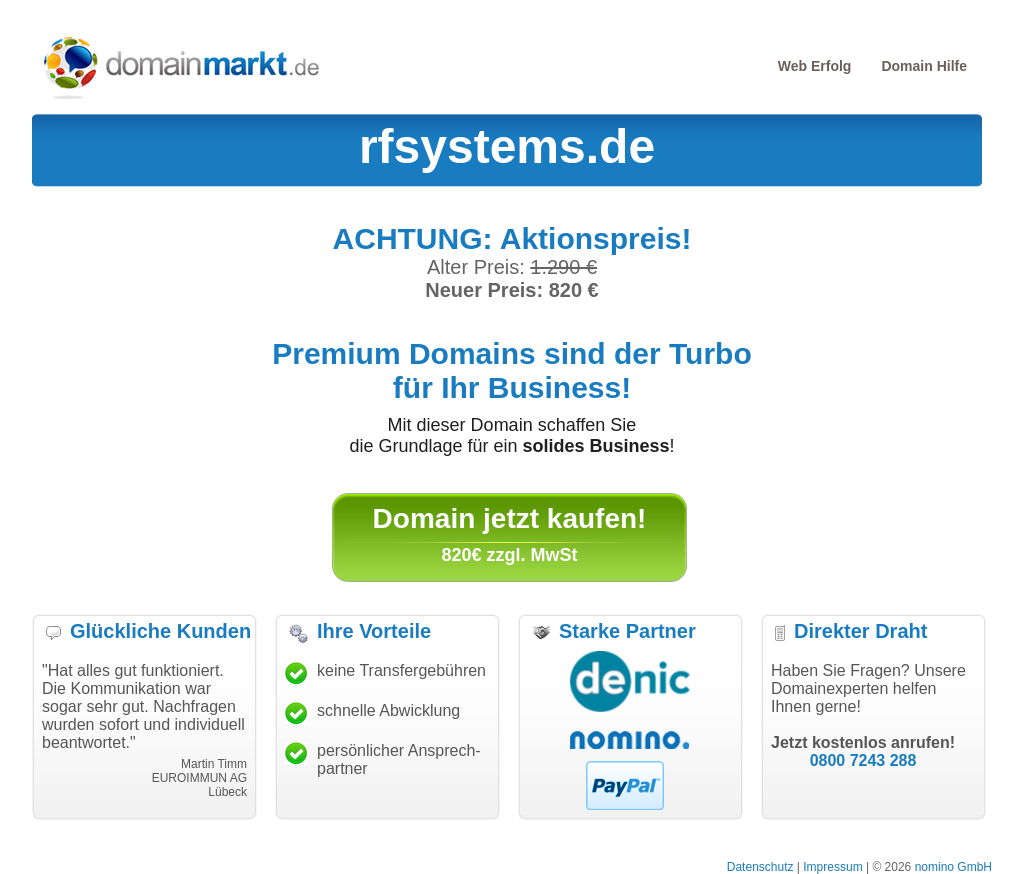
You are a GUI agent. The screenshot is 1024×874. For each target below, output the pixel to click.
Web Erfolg (815, 66)
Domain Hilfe (924, 66)
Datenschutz (760, 867)
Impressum (832, 867)
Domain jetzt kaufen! (510, 518)
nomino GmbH (953, 867)
